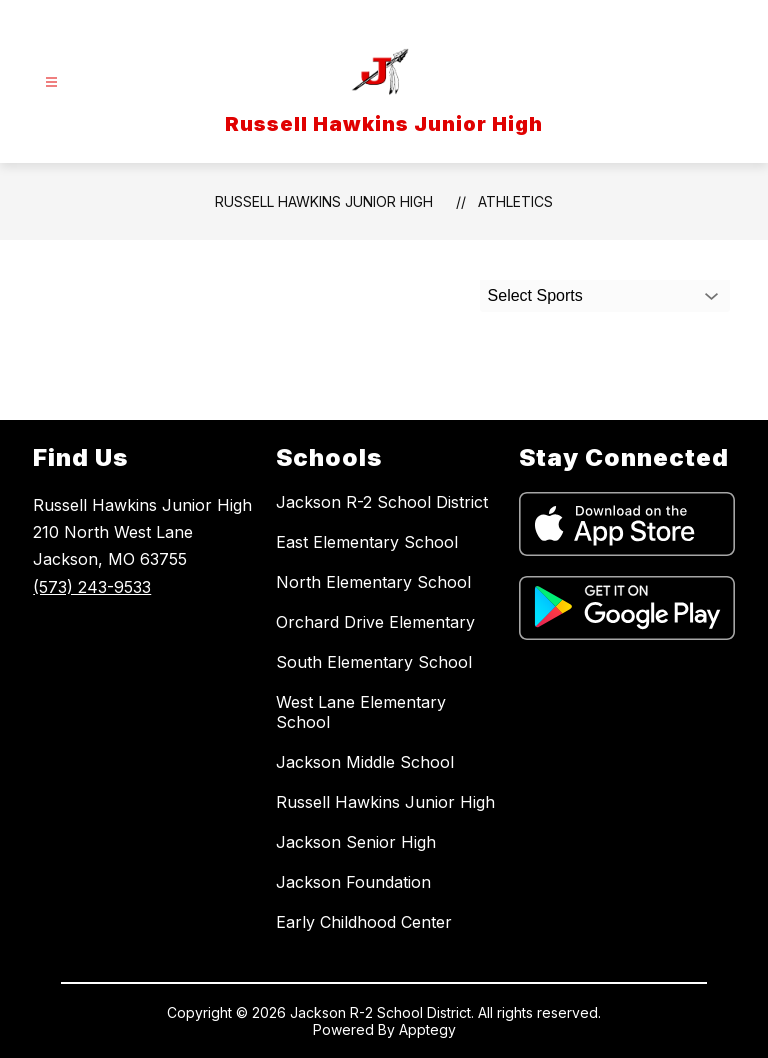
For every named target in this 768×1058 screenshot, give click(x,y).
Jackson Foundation (353, 882)
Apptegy (427, 1029)
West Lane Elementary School (361, 712)
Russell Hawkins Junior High (324, 201)
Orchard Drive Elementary (375, 622)
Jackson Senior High (356, 842)
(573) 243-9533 (92, 587)
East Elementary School (367, 542)
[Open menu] (51, 82)
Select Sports (535, 295)
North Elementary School (373, 582)
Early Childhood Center (364, 922)
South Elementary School (374, 662)
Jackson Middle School (365, 762)
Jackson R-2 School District (382, 502)
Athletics (515, 201)
